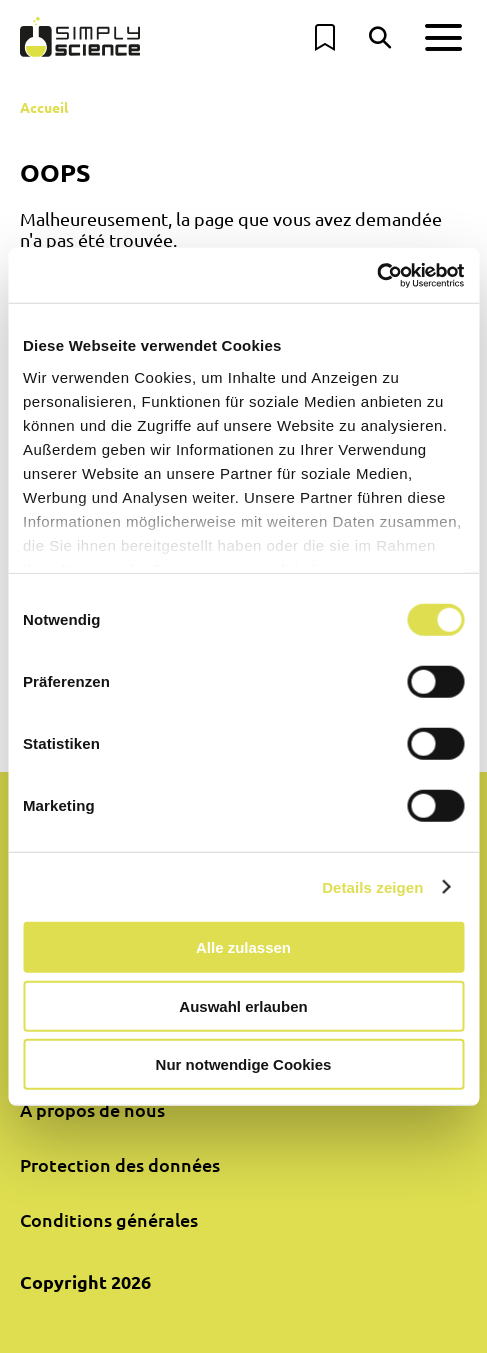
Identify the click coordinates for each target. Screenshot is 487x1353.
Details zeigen (372, 886)
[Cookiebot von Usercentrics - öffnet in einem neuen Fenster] (376, 275)
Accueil (44, 107)
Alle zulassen (243, 947)
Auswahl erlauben (243, 1005)
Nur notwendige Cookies (244, 1064)
